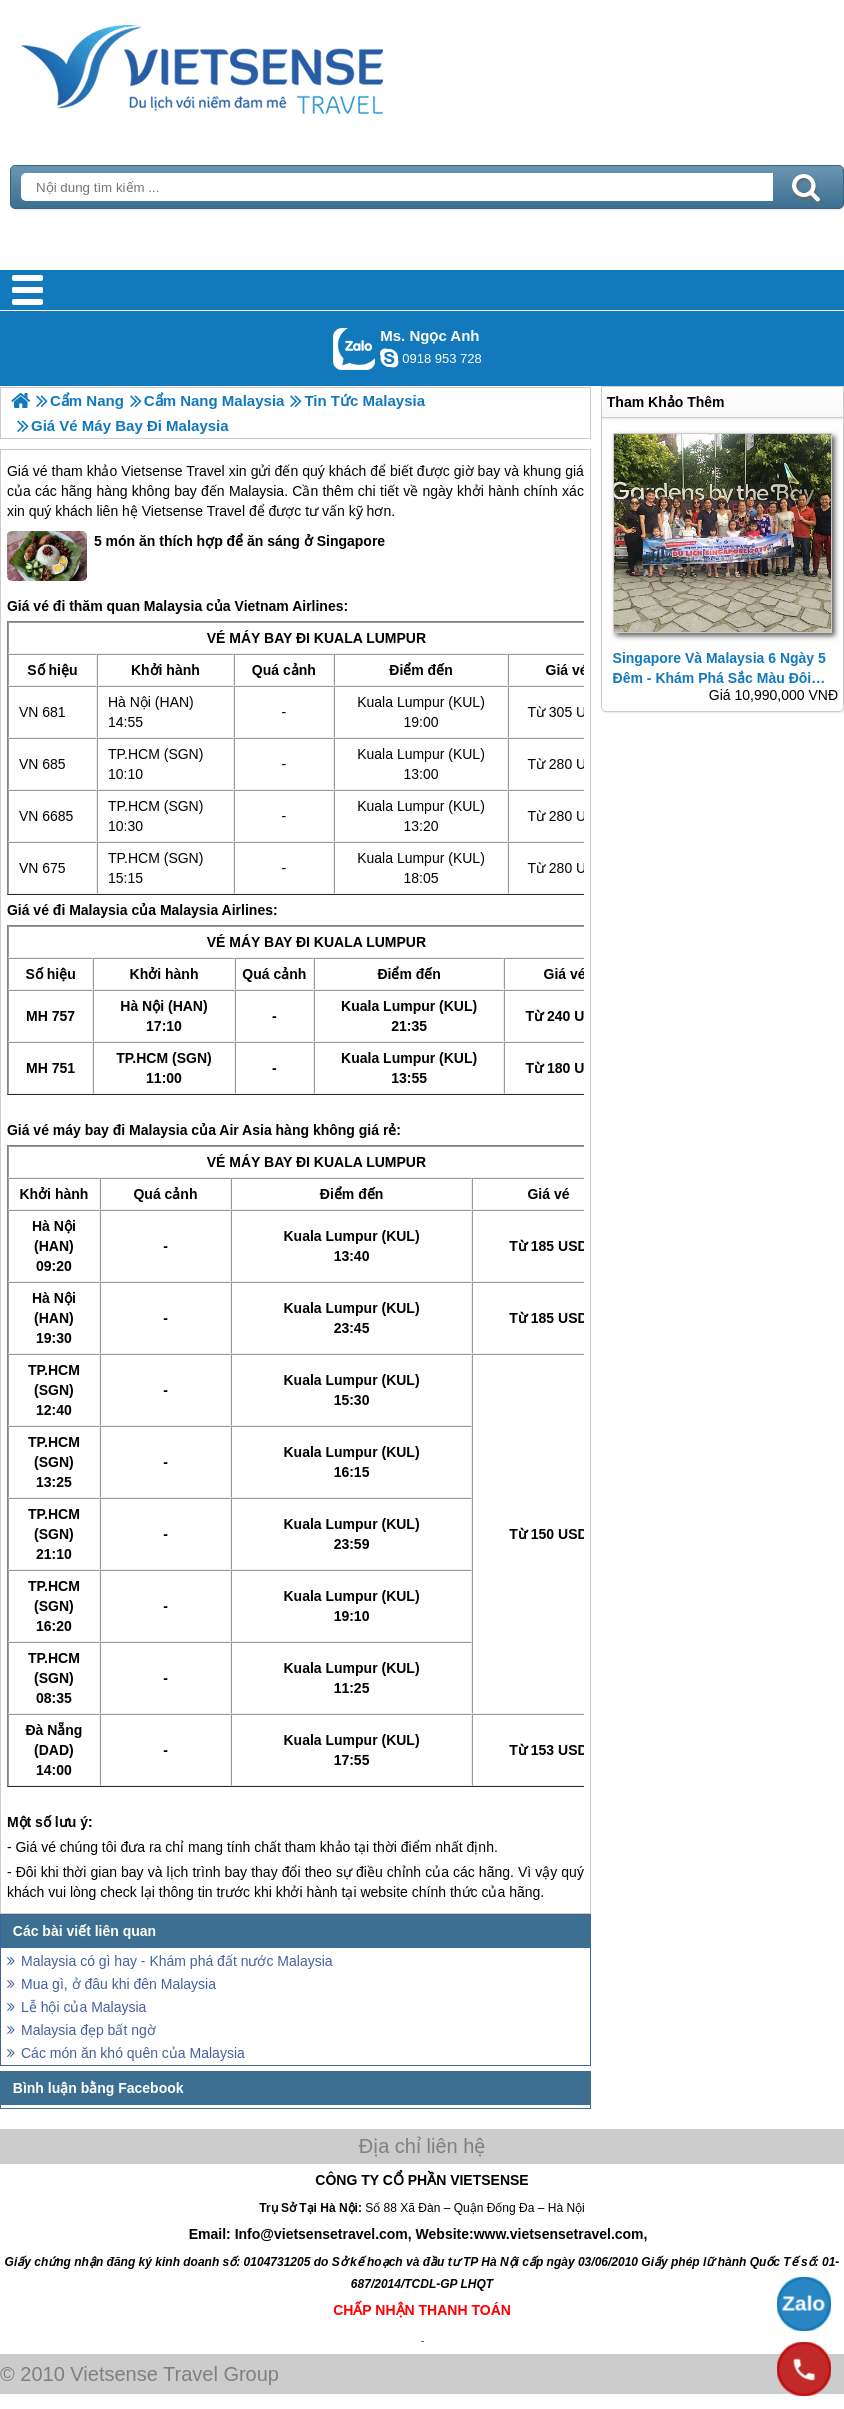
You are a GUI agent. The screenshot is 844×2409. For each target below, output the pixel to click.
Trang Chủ (252, 65)
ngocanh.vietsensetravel (389, 358)
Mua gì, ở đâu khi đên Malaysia (118, 1984)
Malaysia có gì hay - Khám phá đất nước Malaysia (177, 1961)
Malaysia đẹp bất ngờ (88, 2030)
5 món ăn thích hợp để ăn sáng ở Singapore (196, 556)
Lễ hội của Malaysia (83, 2007)
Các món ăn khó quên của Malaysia (133, 2053)
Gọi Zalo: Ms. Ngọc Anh (354, 348)
